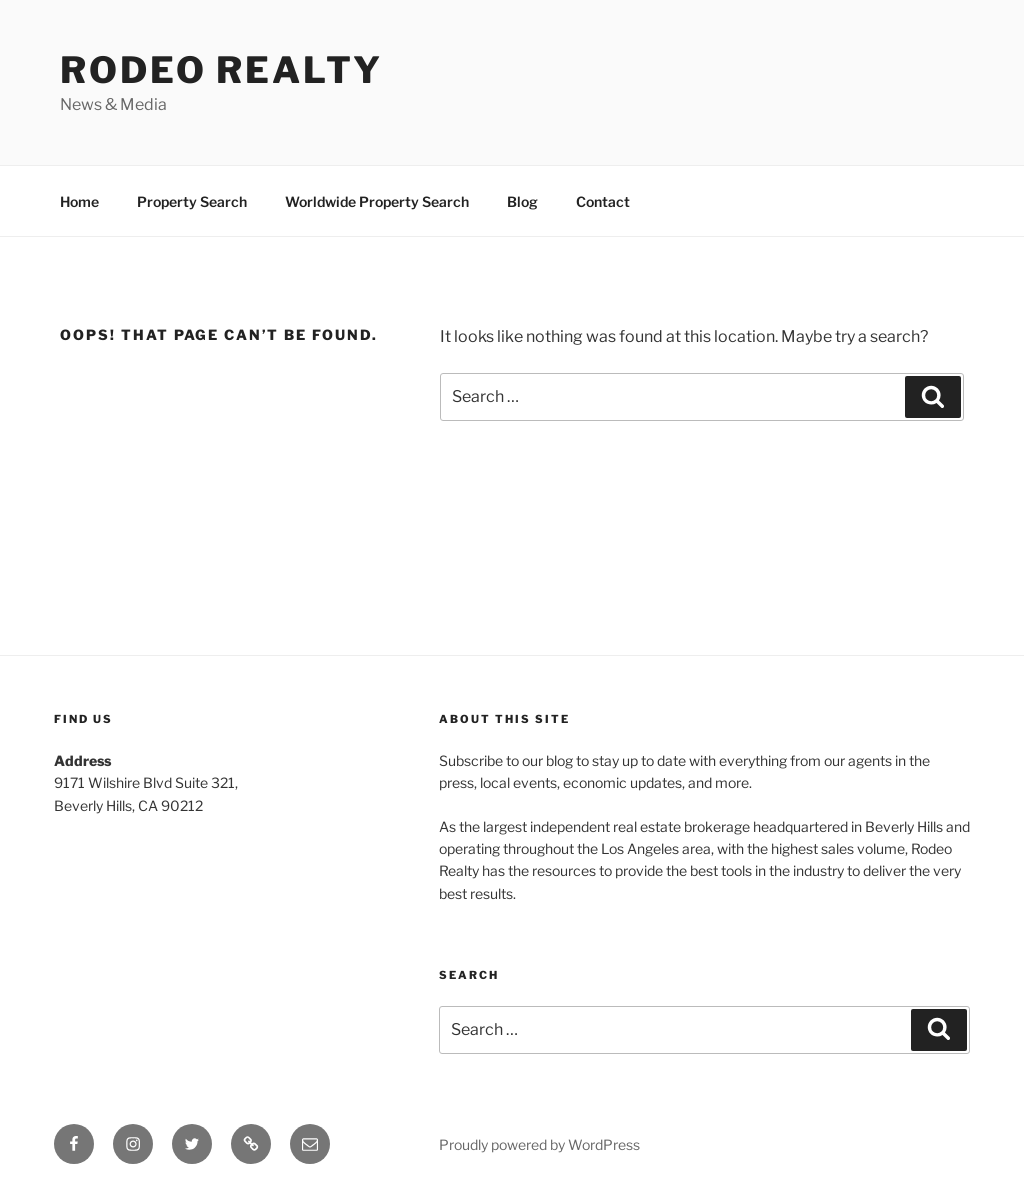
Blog (522, 201)
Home (79, 201)
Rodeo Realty (221, 70)
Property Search (192, 201)
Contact (603, 201)
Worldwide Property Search (377, 201)
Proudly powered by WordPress (539, 1144)
